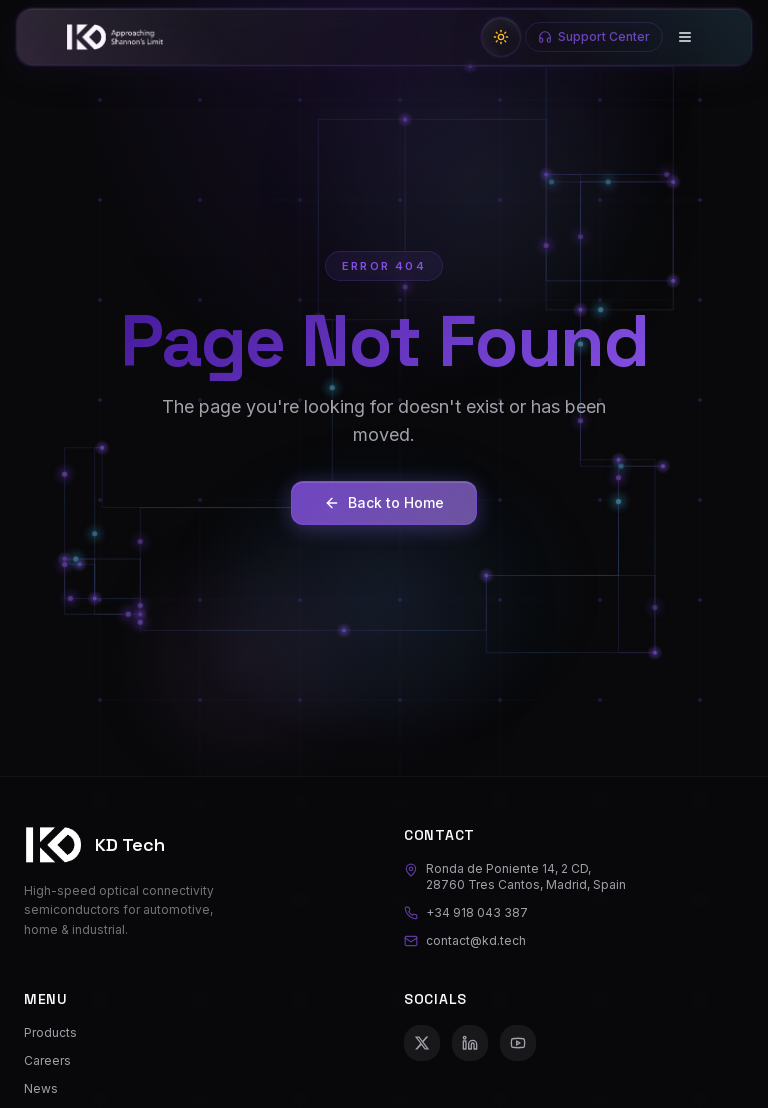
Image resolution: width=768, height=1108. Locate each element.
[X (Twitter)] (422, 1043)
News (41, 1088)
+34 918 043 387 (466, 912)
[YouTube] (518, 1043)
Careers (47, 1060)
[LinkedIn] (470, 1043)
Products (50, 1032)
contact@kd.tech (465, 940)
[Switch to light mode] (501, 37)
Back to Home (384, 502)
